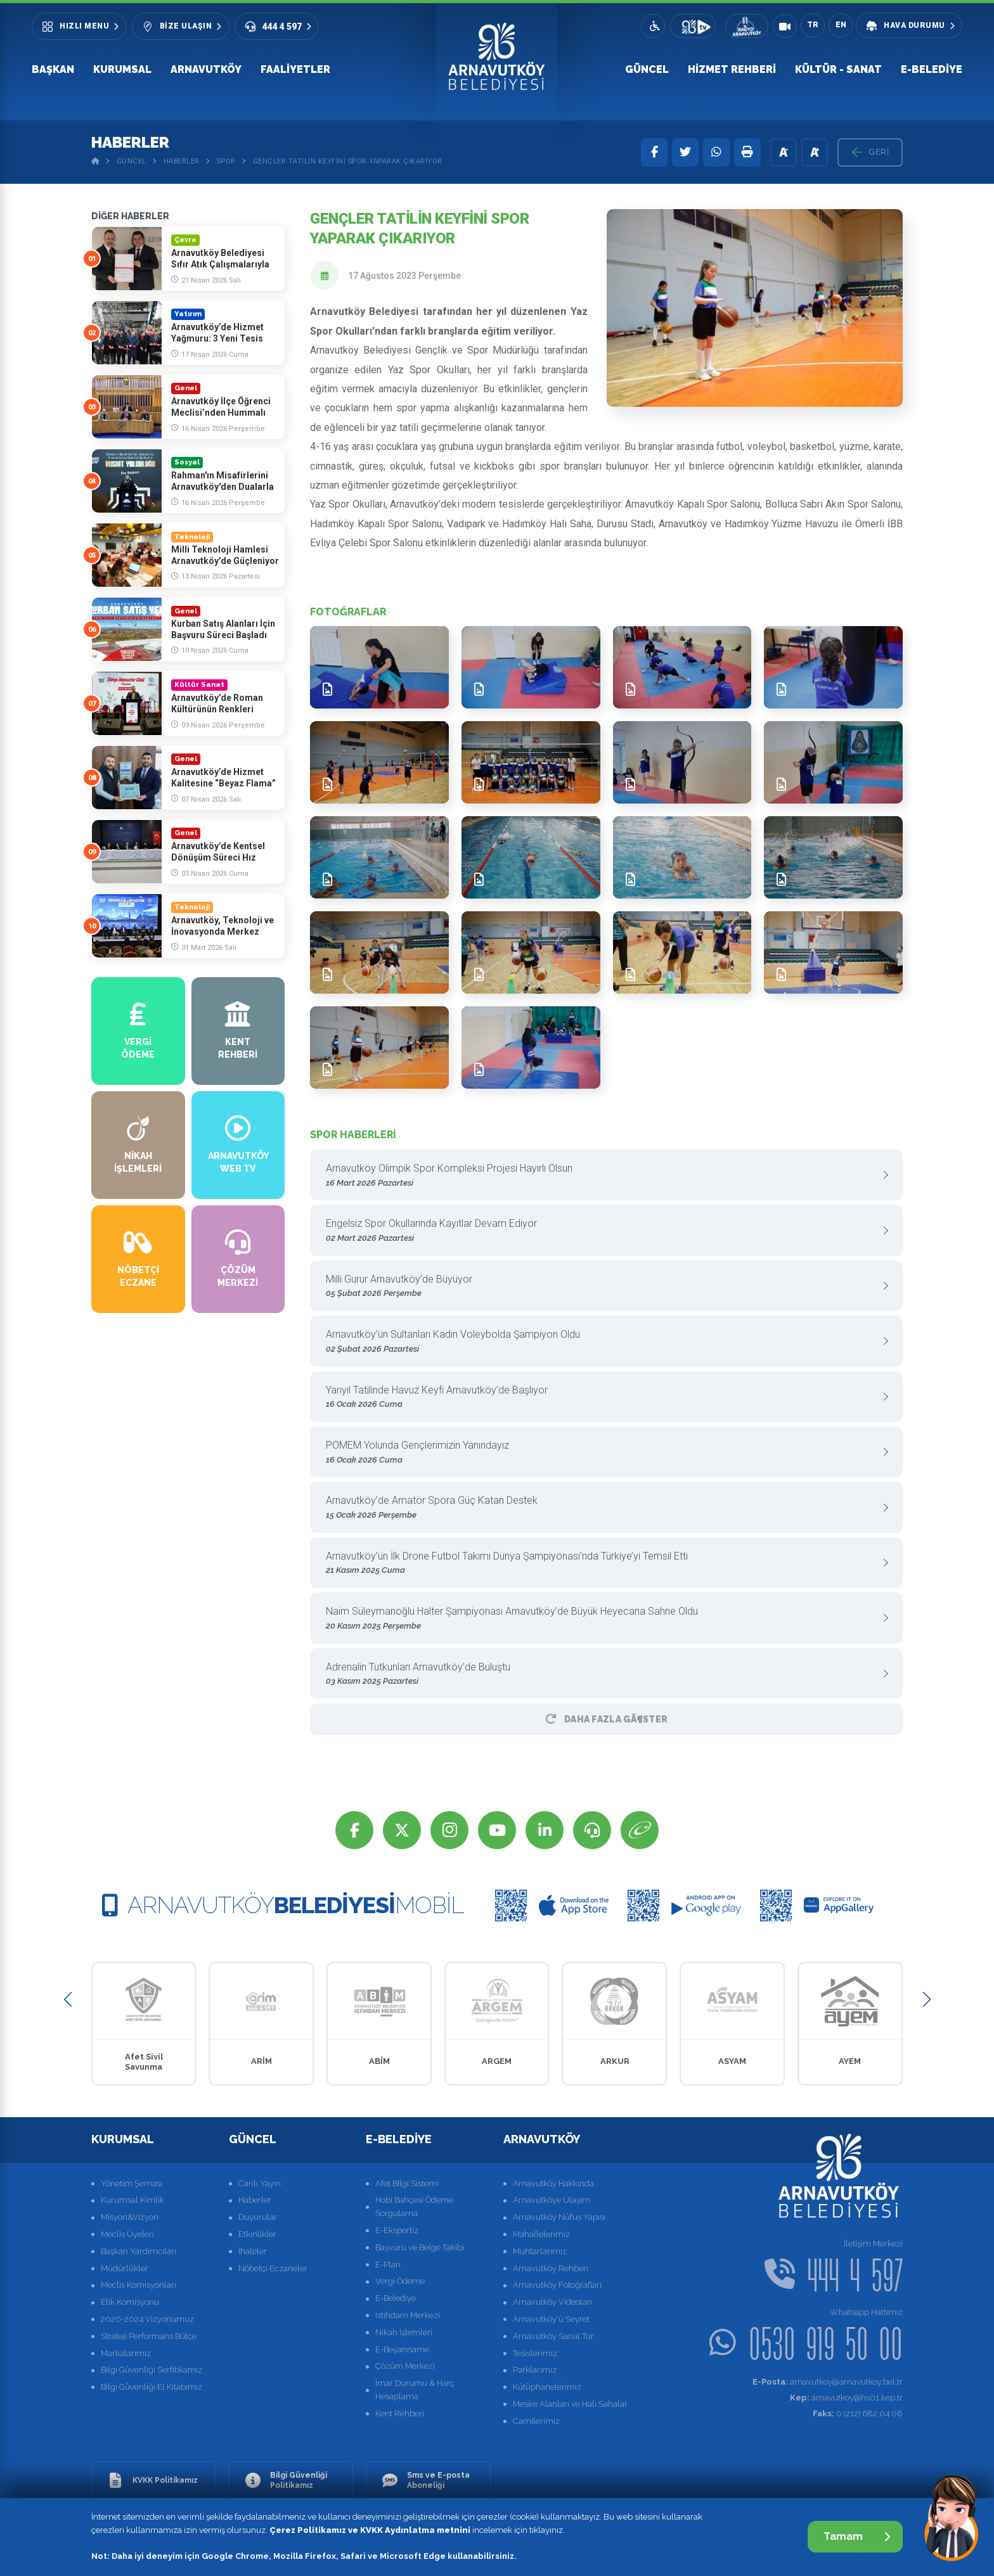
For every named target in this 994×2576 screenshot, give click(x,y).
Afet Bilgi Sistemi (407, 2183)
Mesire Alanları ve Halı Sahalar (570, 2404)
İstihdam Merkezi (407, 2315)
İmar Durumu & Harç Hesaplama (415, 2389)
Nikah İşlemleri (403, 2332)
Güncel (647, 69)
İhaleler (252, 2251)
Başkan (53, 69)
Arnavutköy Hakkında (553, 2183)
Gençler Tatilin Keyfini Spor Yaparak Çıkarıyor (347, 161)
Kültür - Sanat (838, 69)
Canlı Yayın (259, 2183)
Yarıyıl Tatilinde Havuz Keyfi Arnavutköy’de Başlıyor (601, 1397)
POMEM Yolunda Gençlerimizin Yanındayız (601, 1452)
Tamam (856, 2536)
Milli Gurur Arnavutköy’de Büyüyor (601, 1286)
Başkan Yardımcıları (138, 2251)
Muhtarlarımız (540, 2251)
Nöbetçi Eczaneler (272, 2268)
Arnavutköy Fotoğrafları (557, 2285)
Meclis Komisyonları (138, 2285)
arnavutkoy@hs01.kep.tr (846, 2397)
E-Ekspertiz (396, 2230)
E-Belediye (931, 69)
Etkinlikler (257, 2234)
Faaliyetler (295, 69)
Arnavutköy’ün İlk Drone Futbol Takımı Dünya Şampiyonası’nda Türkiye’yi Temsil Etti (601, 1563)
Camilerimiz (536, 2421)
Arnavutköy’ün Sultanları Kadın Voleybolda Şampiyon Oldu (601, 1341)
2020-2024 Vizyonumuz (147, 2319)
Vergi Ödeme (400, 2281)
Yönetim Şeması (131, 2183)
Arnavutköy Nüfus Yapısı (559, 2217)
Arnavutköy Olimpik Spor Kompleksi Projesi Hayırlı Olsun (601, 1175)
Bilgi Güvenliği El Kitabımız (151, 2387)
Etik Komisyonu (130, 2302)
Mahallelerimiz (541, 2234)
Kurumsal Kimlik (132, 2200)
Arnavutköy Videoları (552, 2302)
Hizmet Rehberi (732, 69)
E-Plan (388, 2264)
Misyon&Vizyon (129, 2217)
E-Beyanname (402, 2349)
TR (812, 24)
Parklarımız (535, 2369)
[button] (67, 1999)
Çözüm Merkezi (405, 2366)
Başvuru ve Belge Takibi (419, 2247)
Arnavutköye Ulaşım (551, 2200)
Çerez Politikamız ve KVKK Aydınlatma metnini (369, 2530)
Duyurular (257, 2217)
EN (841, 24)
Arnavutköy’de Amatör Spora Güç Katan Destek (601, 1508)
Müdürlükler (124, 2268)
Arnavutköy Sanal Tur (553, 2336)
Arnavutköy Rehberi (550, 2268)
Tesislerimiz (535, 2353)
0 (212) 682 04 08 (858, 2413)
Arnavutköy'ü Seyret (551, 2319)
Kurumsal (122, 69)
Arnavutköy (206, 69)
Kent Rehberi (399, 2413)
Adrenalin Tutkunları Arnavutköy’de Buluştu (601, 1674)
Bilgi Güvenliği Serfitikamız (151, 2369)
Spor (226, 161)
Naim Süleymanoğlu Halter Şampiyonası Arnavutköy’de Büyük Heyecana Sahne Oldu (601, 1618)
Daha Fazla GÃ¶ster (606, 1719)
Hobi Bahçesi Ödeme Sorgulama (414, 2206)
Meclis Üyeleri (127, 2234)
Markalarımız (126, 2353)
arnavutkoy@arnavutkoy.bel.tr (827, 2382)
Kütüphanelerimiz (547, 2387)
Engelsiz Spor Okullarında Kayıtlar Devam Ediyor (601, 1231)
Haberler (182, 161)
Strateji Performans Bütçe (149, 2336)
